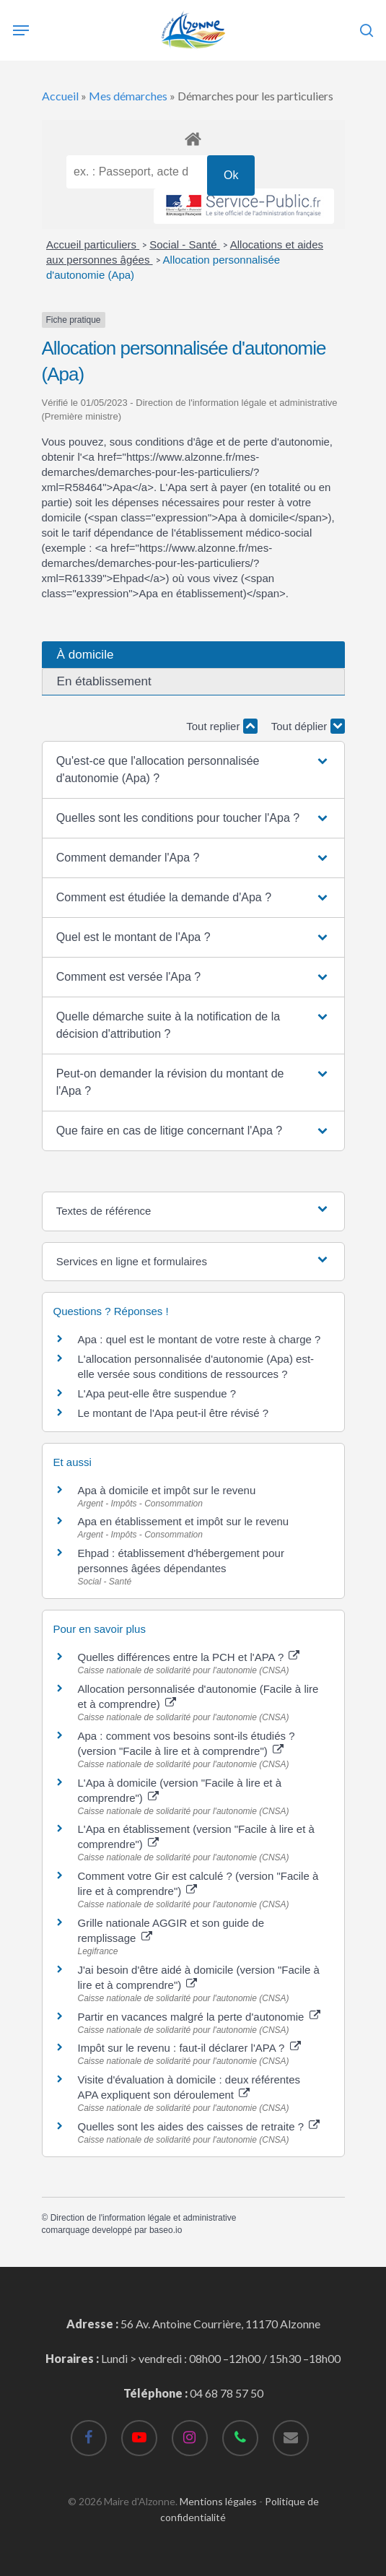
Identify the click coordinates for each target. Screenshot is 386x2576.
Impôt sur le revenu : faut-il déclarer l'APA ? (189, 2048)
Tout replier (221, 726)
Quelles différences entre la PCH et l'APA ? (189, 1657)
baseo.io (165, 2230)
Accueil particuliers (92, 244)
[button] (193, 770)
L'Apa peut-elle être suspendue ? (157, 1393)
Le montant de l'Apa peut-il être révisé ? (173, 1413)
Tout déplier (308, 726)
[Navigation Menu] (21, 30)
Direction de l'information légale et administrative (144, 2218)
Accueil (60, 96)
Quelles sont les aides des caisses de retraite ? (199, 2126)
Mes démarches (128, 96)
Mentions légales (218, 2501)
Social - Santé (184, 244)
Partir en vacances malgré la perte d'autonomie (199, 2017)
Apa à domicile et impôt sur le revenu (167, 1490)
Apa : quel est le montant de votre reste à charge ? (199, 1339)
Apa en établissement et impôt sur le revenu (183, 1521)
